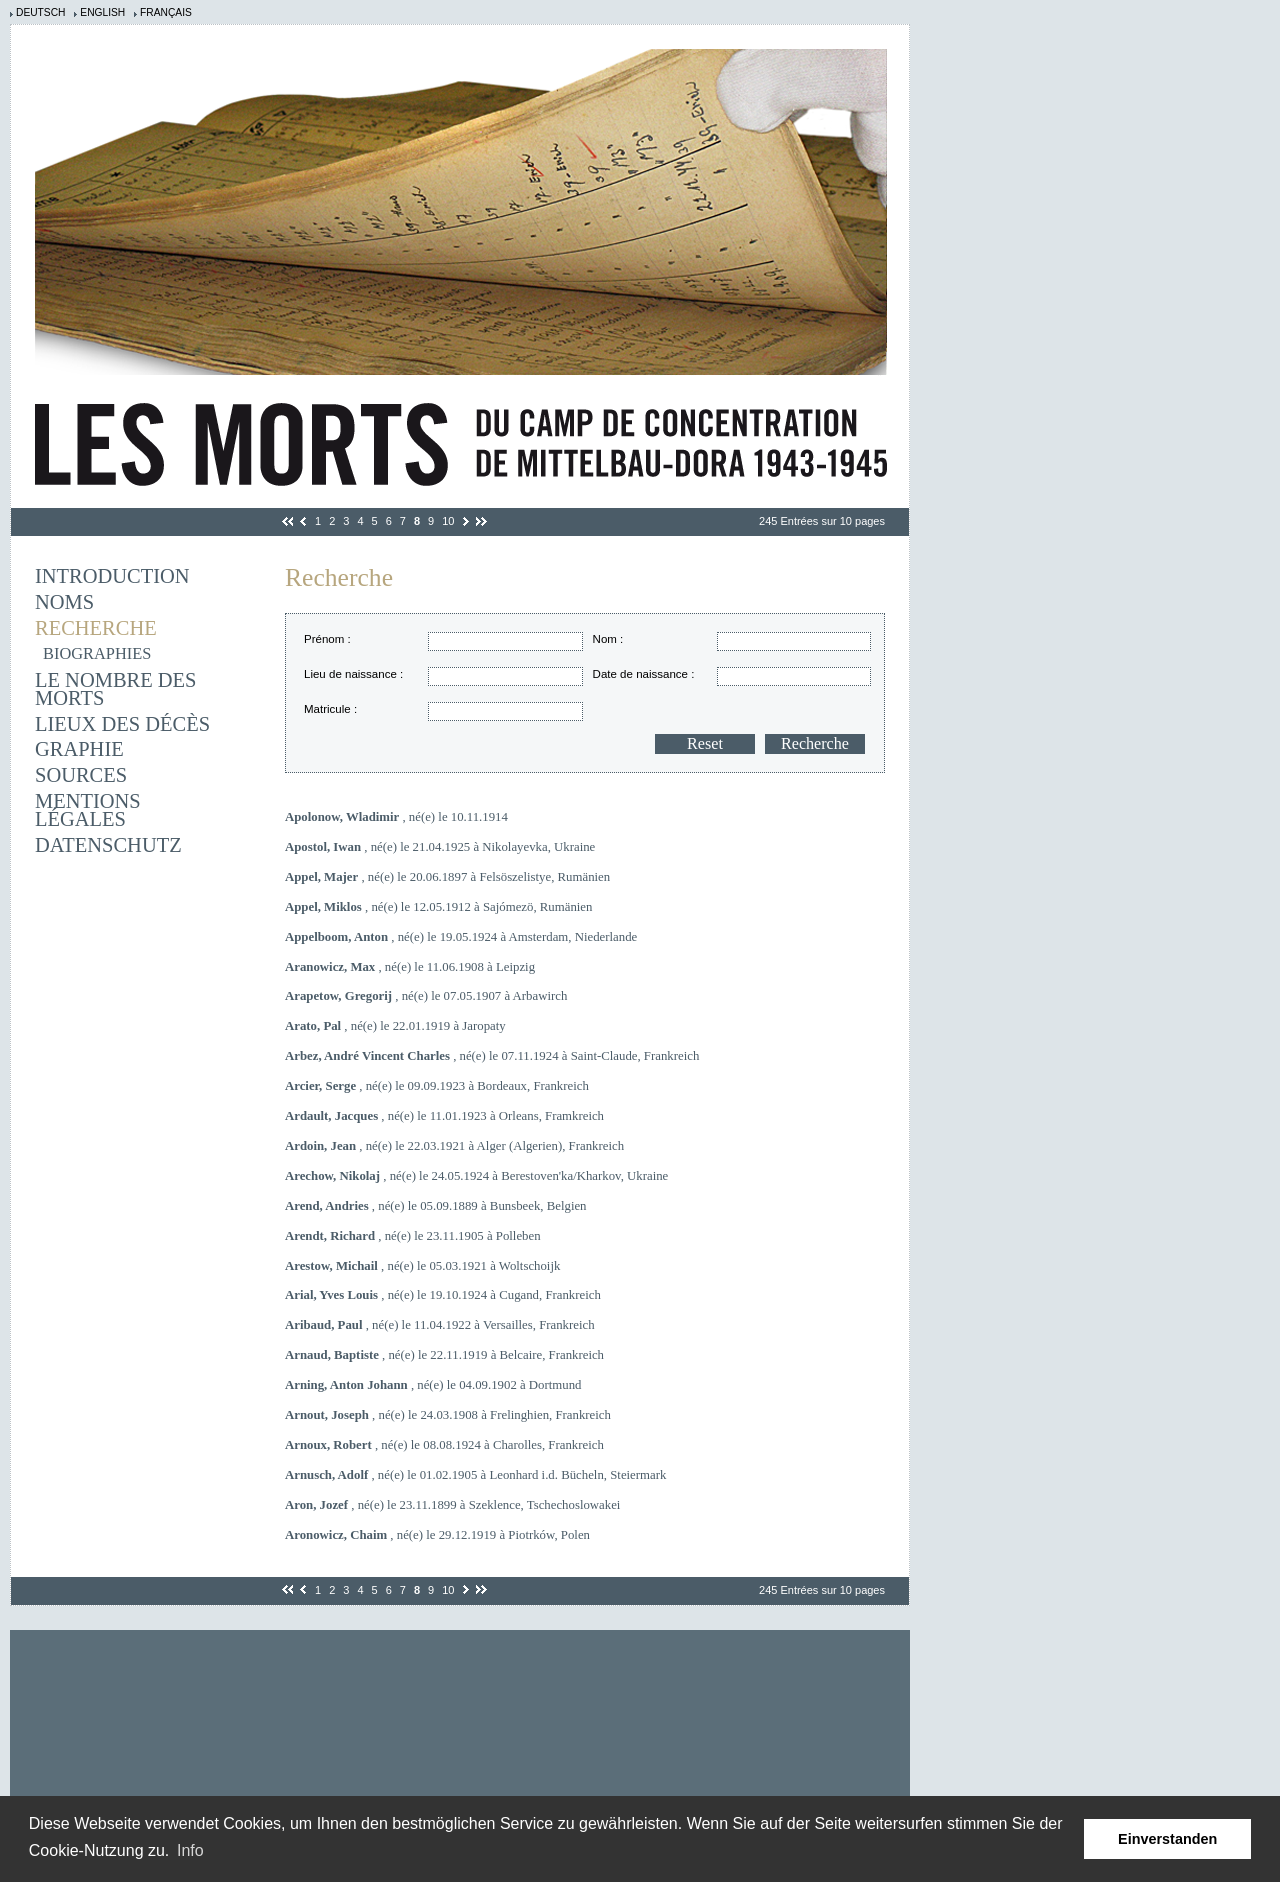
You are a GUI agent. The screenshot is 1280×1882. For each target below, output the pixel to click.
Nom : (608, 639)
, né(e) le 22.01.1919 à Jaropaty (395, 1026)
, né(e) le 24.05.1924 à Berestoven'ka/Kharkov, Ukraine (476, 1176)
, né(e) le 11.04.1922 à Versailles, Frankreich (440, 1325)
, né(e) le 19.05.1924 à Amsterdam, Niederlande (461, 937)
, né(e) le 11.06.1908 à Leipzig (410, 967)
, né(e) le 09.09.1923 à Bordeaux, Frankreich (437, 1086)
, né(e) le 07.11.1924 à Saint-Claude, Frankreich (492, 1056)
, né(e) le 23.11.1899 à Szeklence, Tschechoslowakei (452, 1505)
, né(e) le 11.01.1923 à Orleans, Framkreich (444, 1116)
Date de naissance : (644, 674)
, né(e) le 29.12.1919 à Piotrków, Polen (437, 1535)
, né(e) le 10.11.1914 (396, 817)
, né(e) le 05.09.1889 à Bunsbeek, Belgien (436, 1206)
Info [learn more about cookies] (190, 1850)
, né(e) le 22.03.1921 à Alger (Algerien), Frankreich (454, 1146)
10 (448, 521)
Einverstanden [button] (1167, 1839)
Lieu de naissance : (353, 674)
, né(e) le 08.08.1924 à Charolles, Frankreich (444, 1445)
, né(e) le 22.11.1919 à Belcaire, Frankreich (444, 1355)
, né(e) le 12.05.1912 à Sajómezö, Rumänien (438, 907)
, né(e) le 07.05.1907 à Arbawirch (426, 996)
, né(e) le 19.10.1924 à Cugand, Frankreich (443, 1295)
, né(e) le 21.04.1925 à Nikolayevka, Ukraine (440, 847)
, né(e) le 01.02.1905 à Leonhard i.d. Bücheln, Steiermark (475, 1475)
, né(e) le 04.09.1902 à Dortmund (433, 1385)
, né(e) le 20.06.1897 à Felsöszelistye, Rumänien (447, 877)
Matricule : (330, 709)
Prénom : (327, 639)
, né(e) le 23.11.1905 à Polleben (413, 1236)
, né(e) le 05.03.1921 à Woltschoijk (422, 1266)
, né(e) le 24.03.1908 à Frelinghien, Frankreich (448, 1415)
